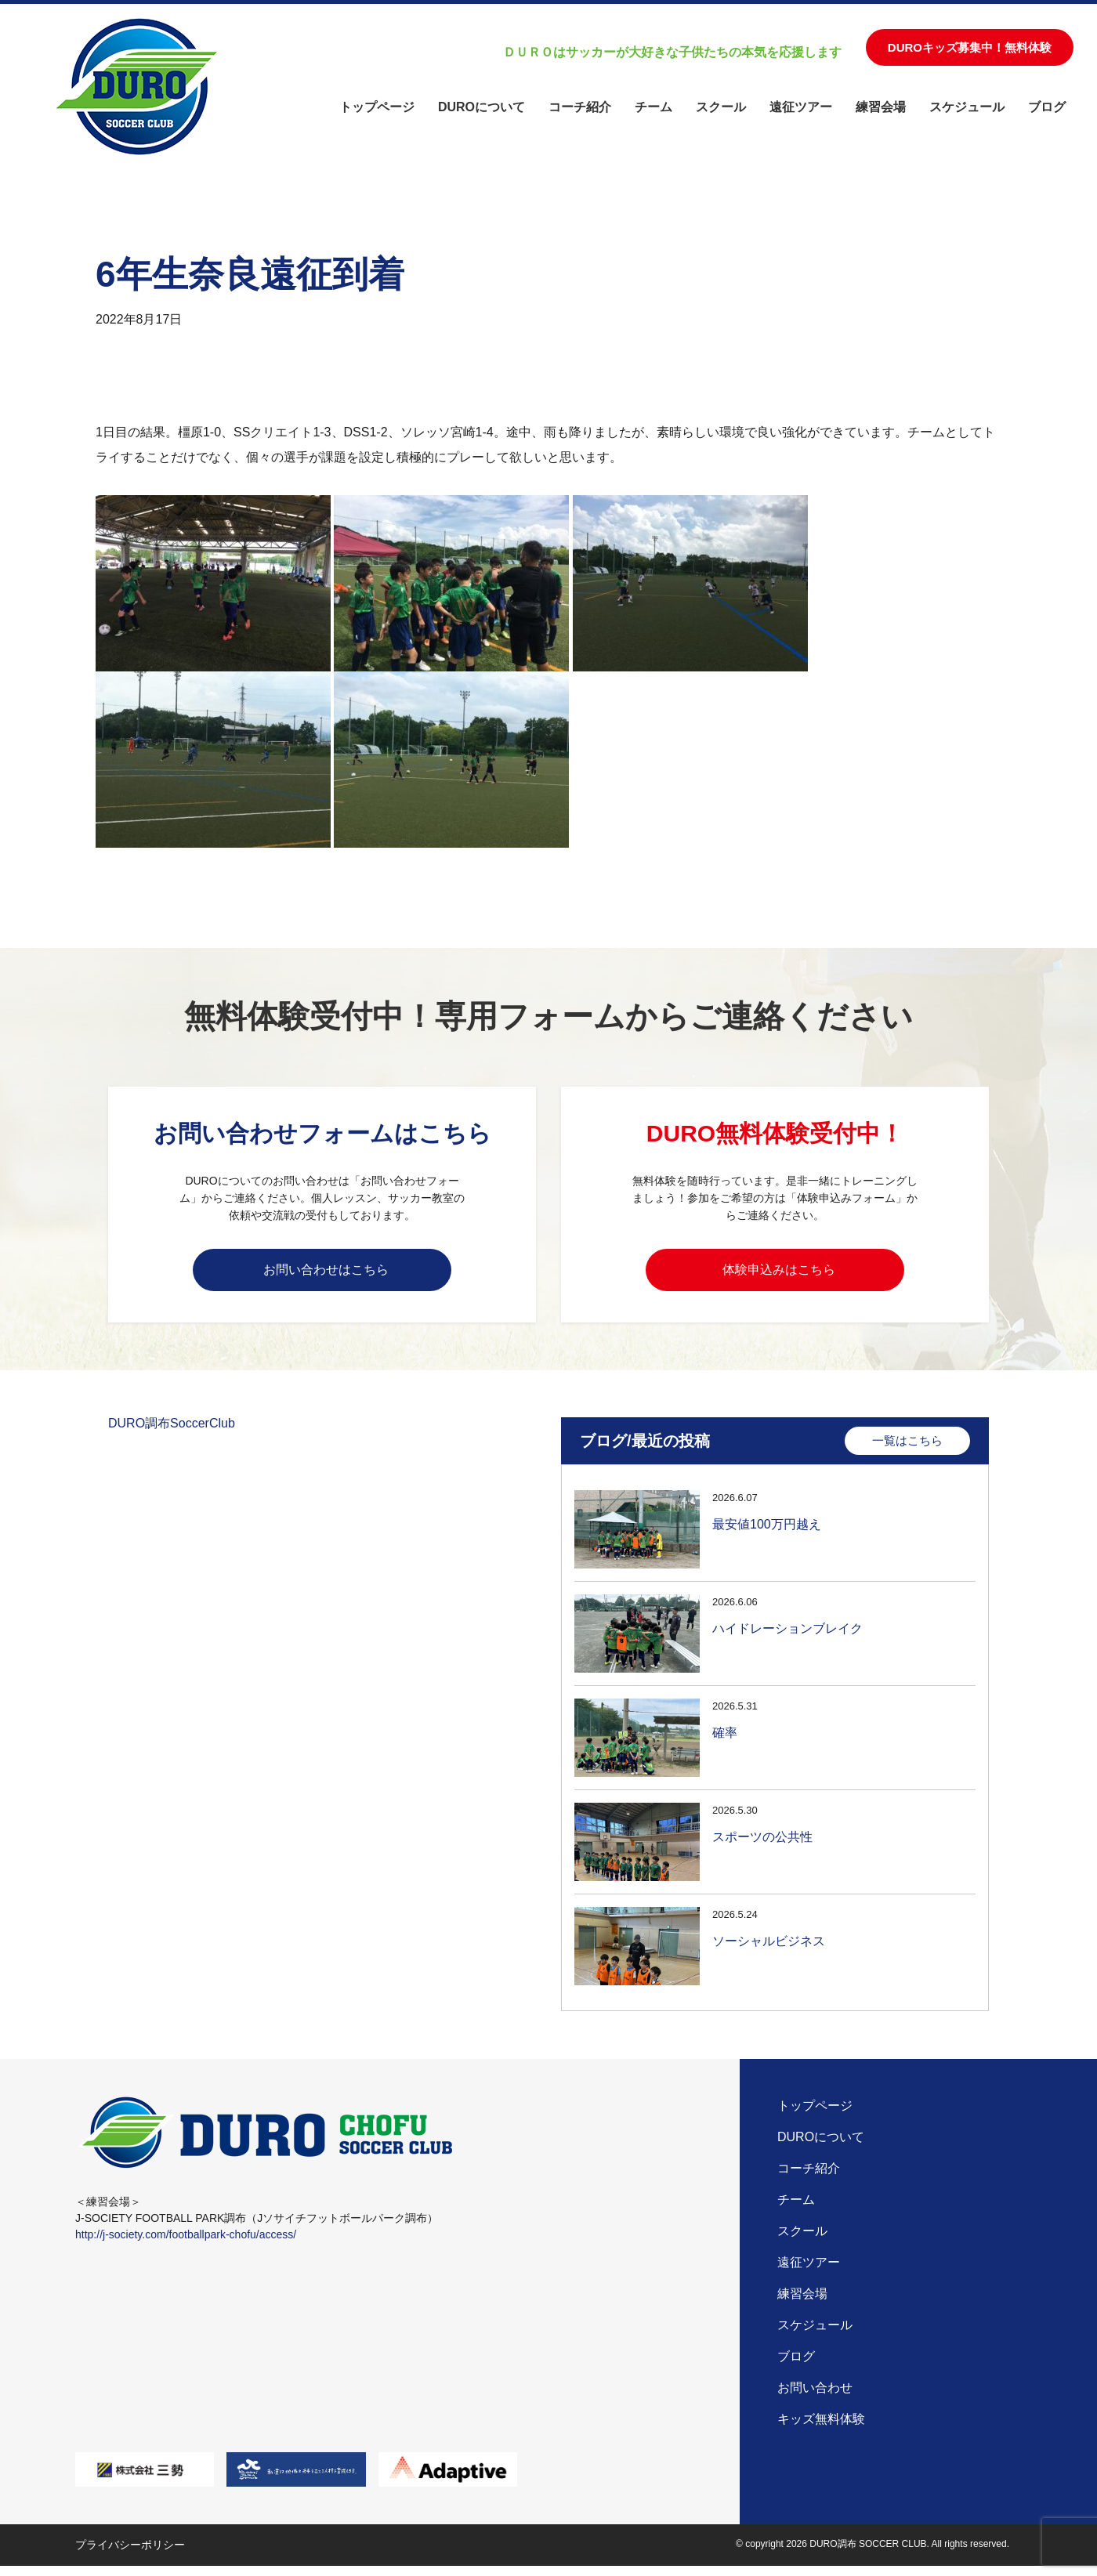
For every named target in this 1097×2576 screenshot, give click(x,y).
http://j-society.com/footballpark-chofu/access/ (185, 2244)
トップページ (377, 107)
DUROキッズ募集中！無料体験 (970, 47)
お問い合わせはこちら (326, 1272)
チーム (653, 107)
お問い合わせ (815, 2397)
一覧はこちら (907, 1448)
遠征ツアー (800, 107)
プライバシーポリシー (130, 2555)
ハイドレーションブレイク (787, 1636)
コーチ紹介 (579, 107)
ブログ (1047, 107)
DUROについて (481, 107)
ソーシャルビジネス (768, 1949)
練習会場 (881, 107)
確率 (724, 1740)
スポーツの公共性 (762, 1844)
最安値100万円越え (766, 1532)
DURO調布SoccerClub (171, 1431)
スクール (721, 107)
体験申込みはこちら (778, 1272)
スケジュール (967, 107)
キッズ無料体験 (821, 2429)
